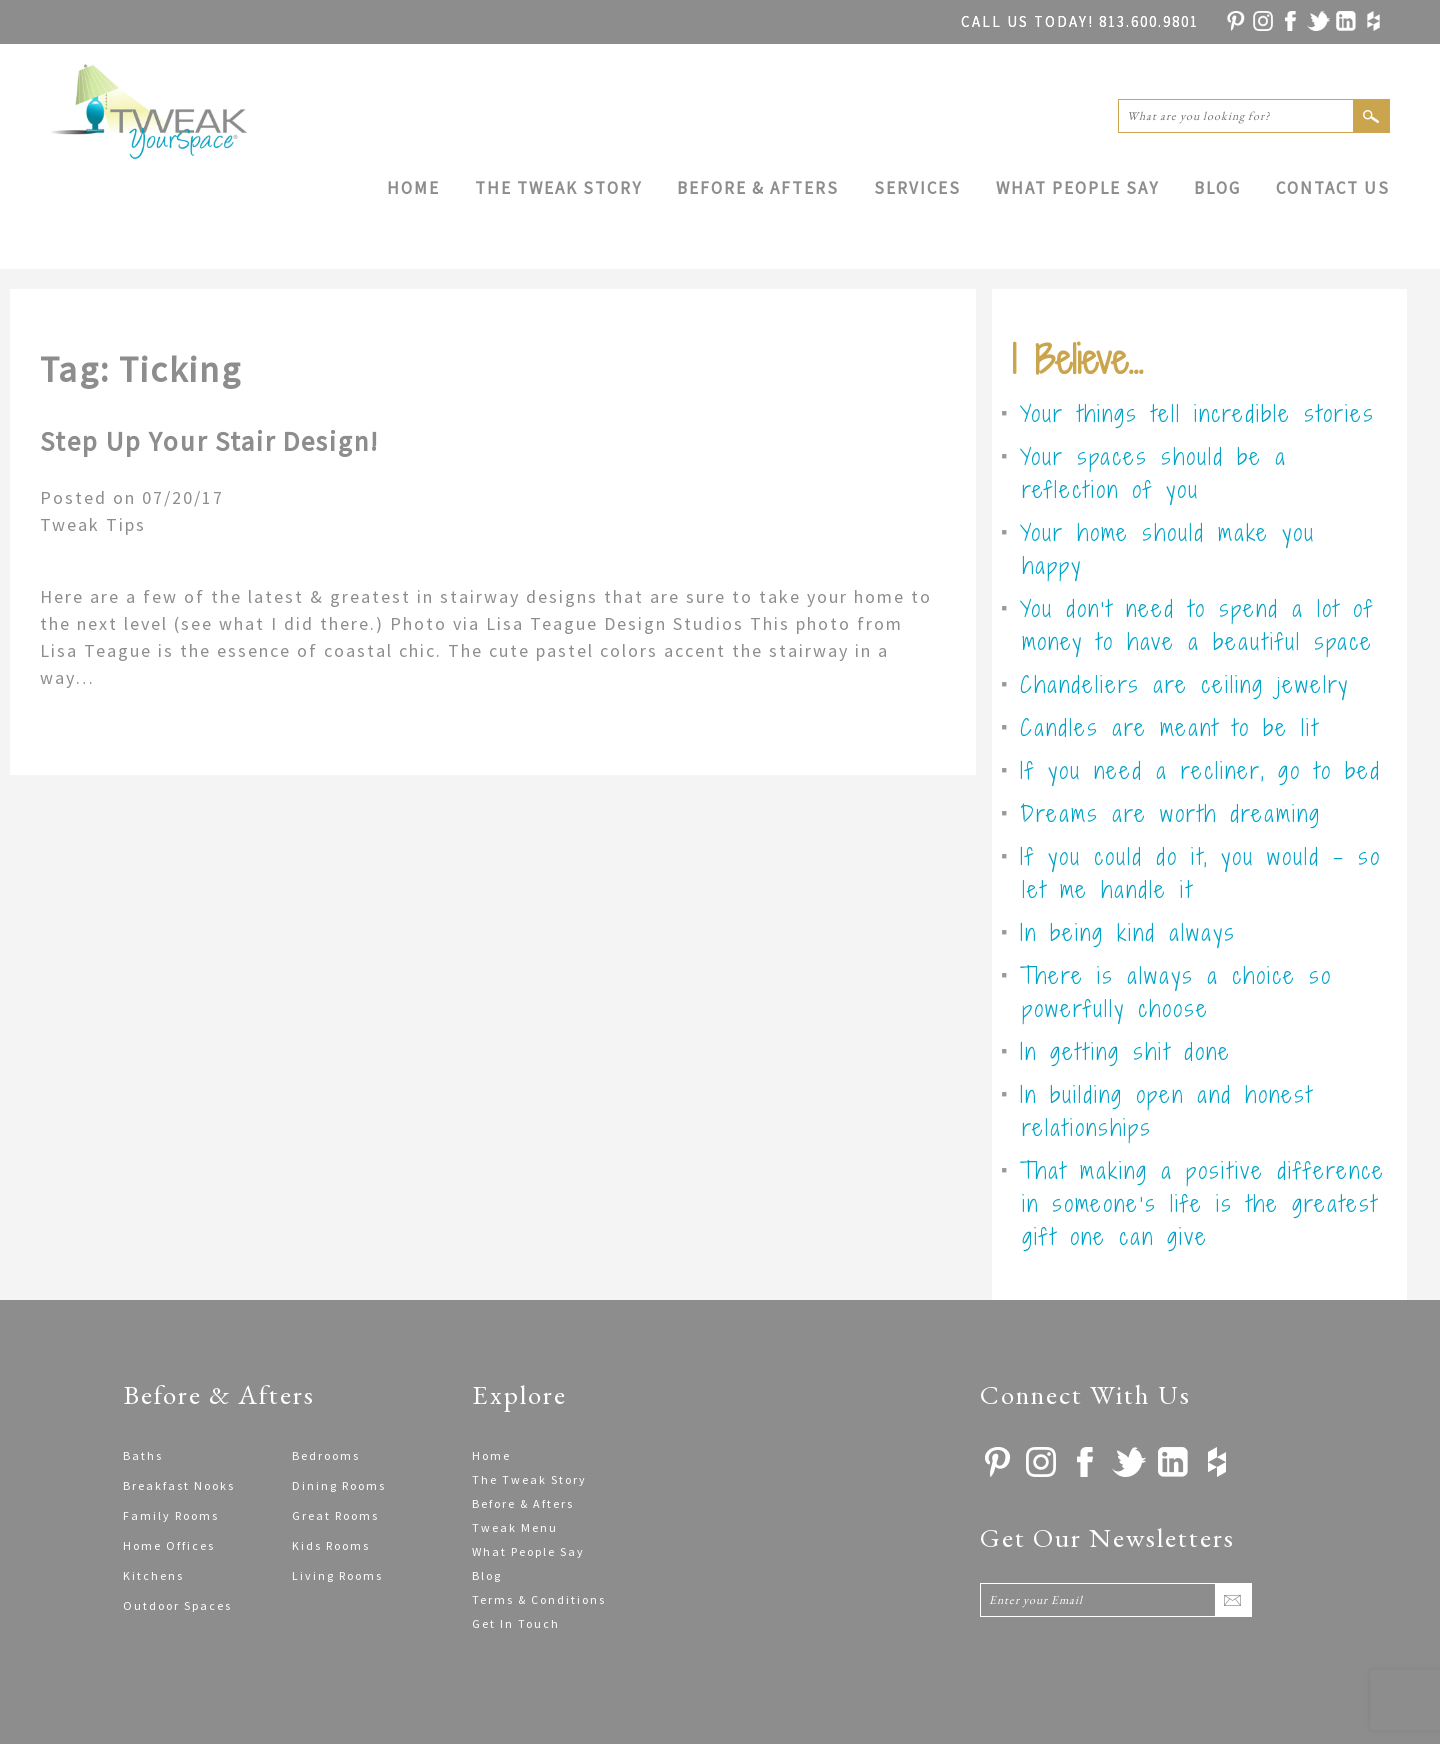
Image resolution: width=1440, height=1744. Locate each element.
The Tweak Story (558, 188)
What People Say (1077, 188)
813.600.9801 (1080, 21)
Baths (143, 1455)
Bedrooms (326, 1455)
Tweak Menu (515, 1527)
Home (413, 188)
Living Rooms (337, 1575)
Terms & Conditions (539, 1599)
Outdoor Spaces (177, 1605)
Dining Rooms (339, 1485)
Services (917, 188)
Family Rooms (171, 1515)
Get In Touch (516, 1623)
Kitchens (153, 1575)
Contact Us (1333, 188)
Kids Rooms (331, 1545)
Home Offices (169, 1545)
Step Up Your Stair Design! (209, 441)
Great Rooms (335, 1515)
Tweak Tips (93, 524)
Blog (1217, 188)
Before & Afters (758, 188)
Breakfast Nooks (179, 1485)
